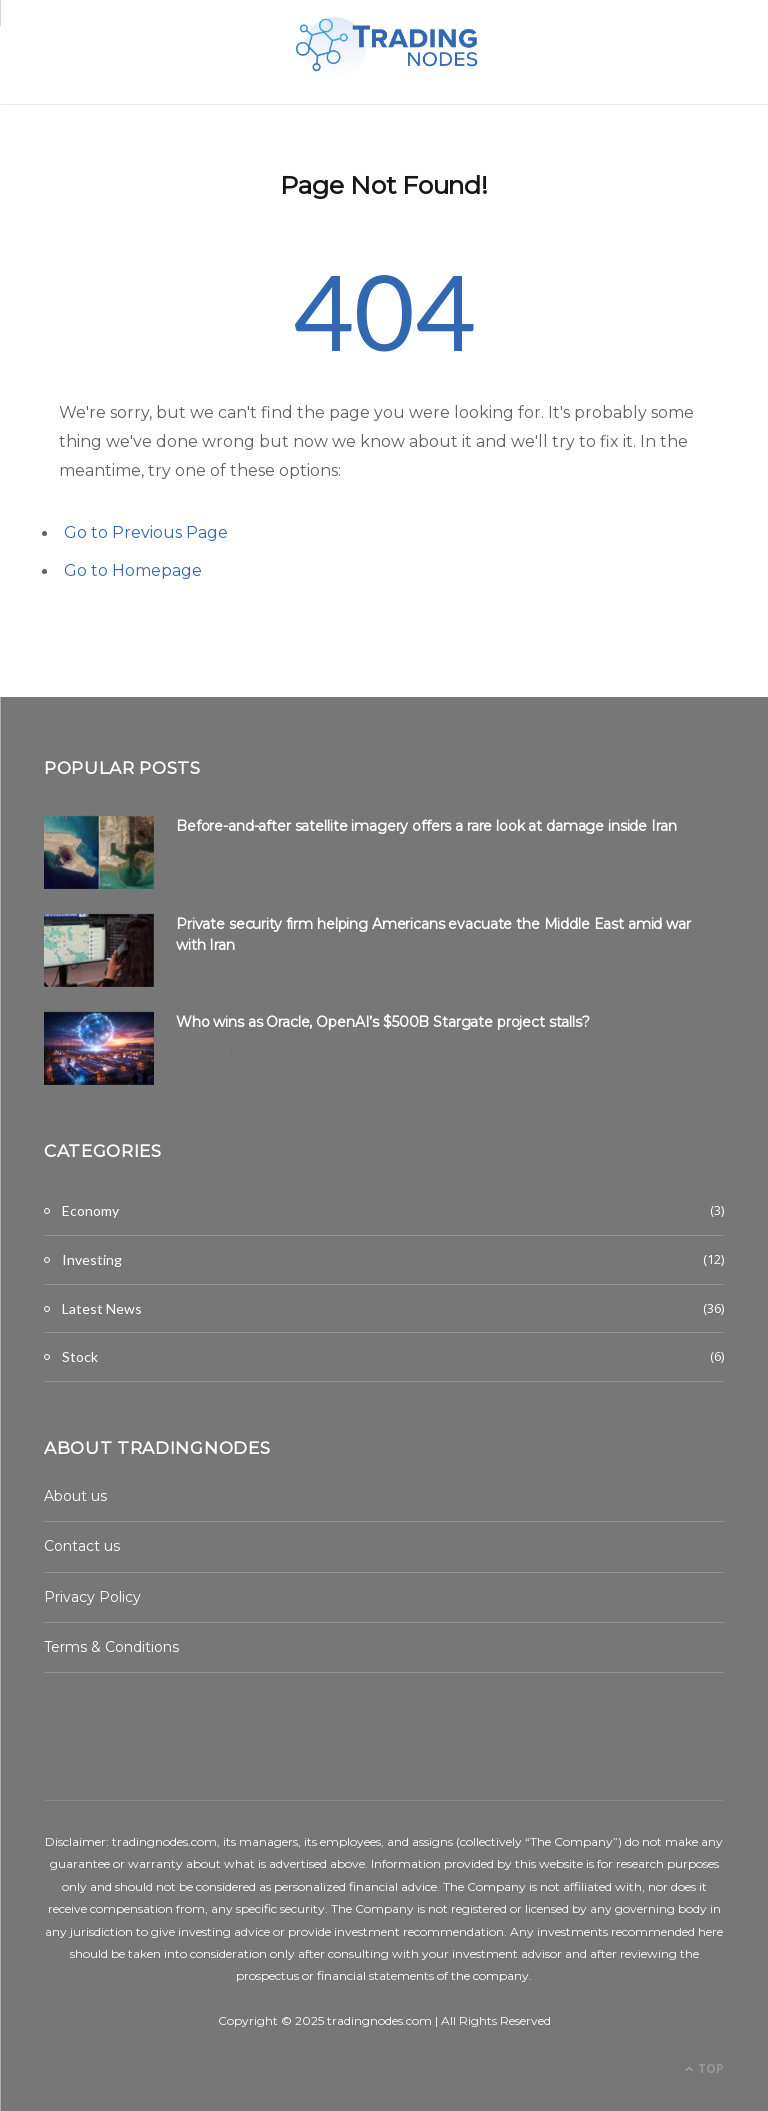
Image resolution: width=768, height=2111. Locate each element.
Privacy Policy (92, 1597)
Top (704, 2068)
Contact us (82, 1546)
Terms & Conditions (111, 1647)
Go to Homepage (133, 570)
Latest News (102, 1308)
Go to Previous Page (146, 532)
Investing (92, 1259)
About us (75, 1496)
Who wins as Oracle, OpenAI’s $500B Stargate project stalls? (383, 1022)
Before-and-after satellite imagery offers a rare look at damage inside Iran (426, 826)
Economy (90, 1210)
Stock (80, 1356)
